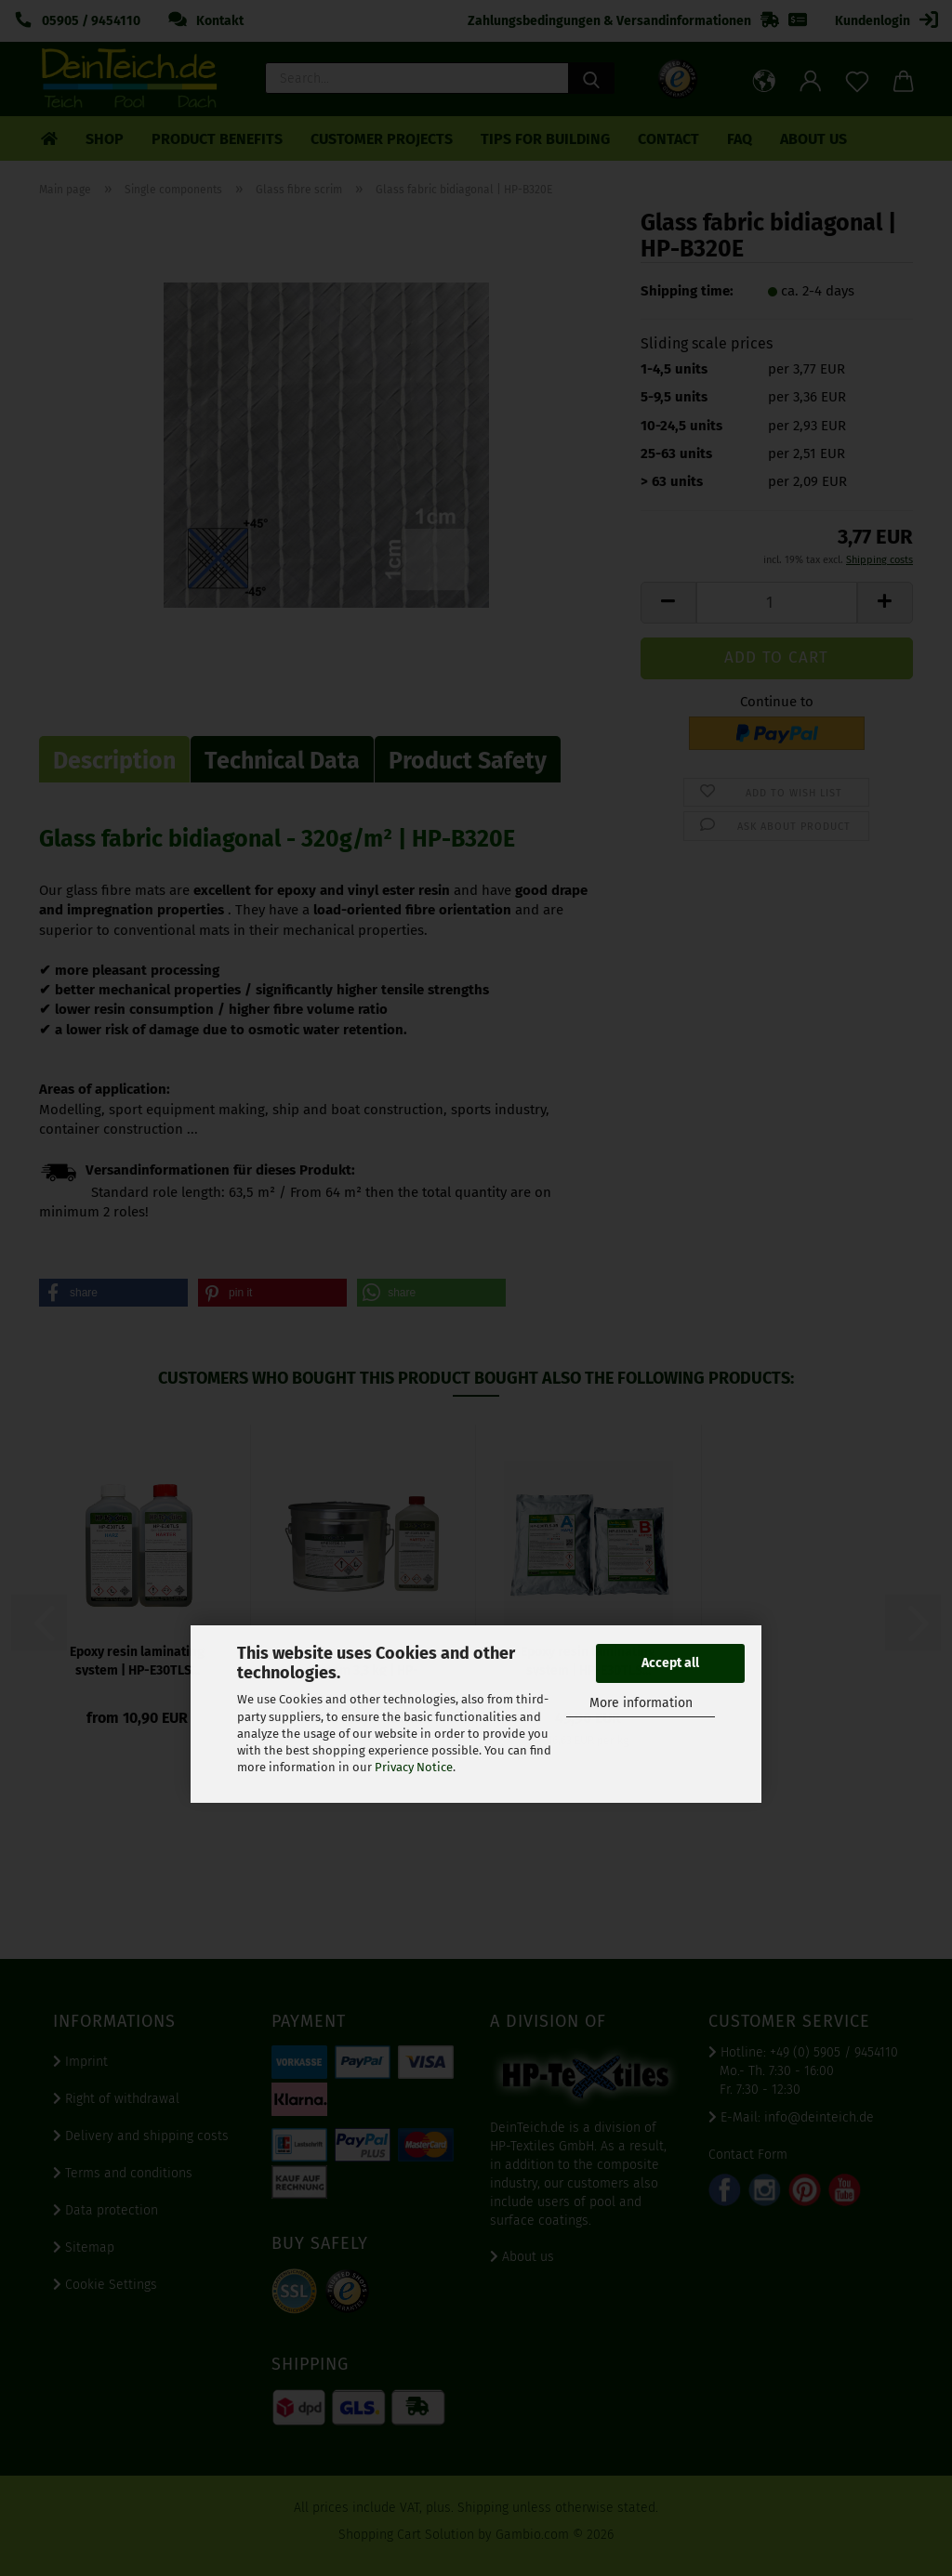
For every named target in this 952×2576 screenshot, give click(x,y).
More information (641, 1703)
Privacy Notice (414, 1767)
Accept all (670, 1663)
